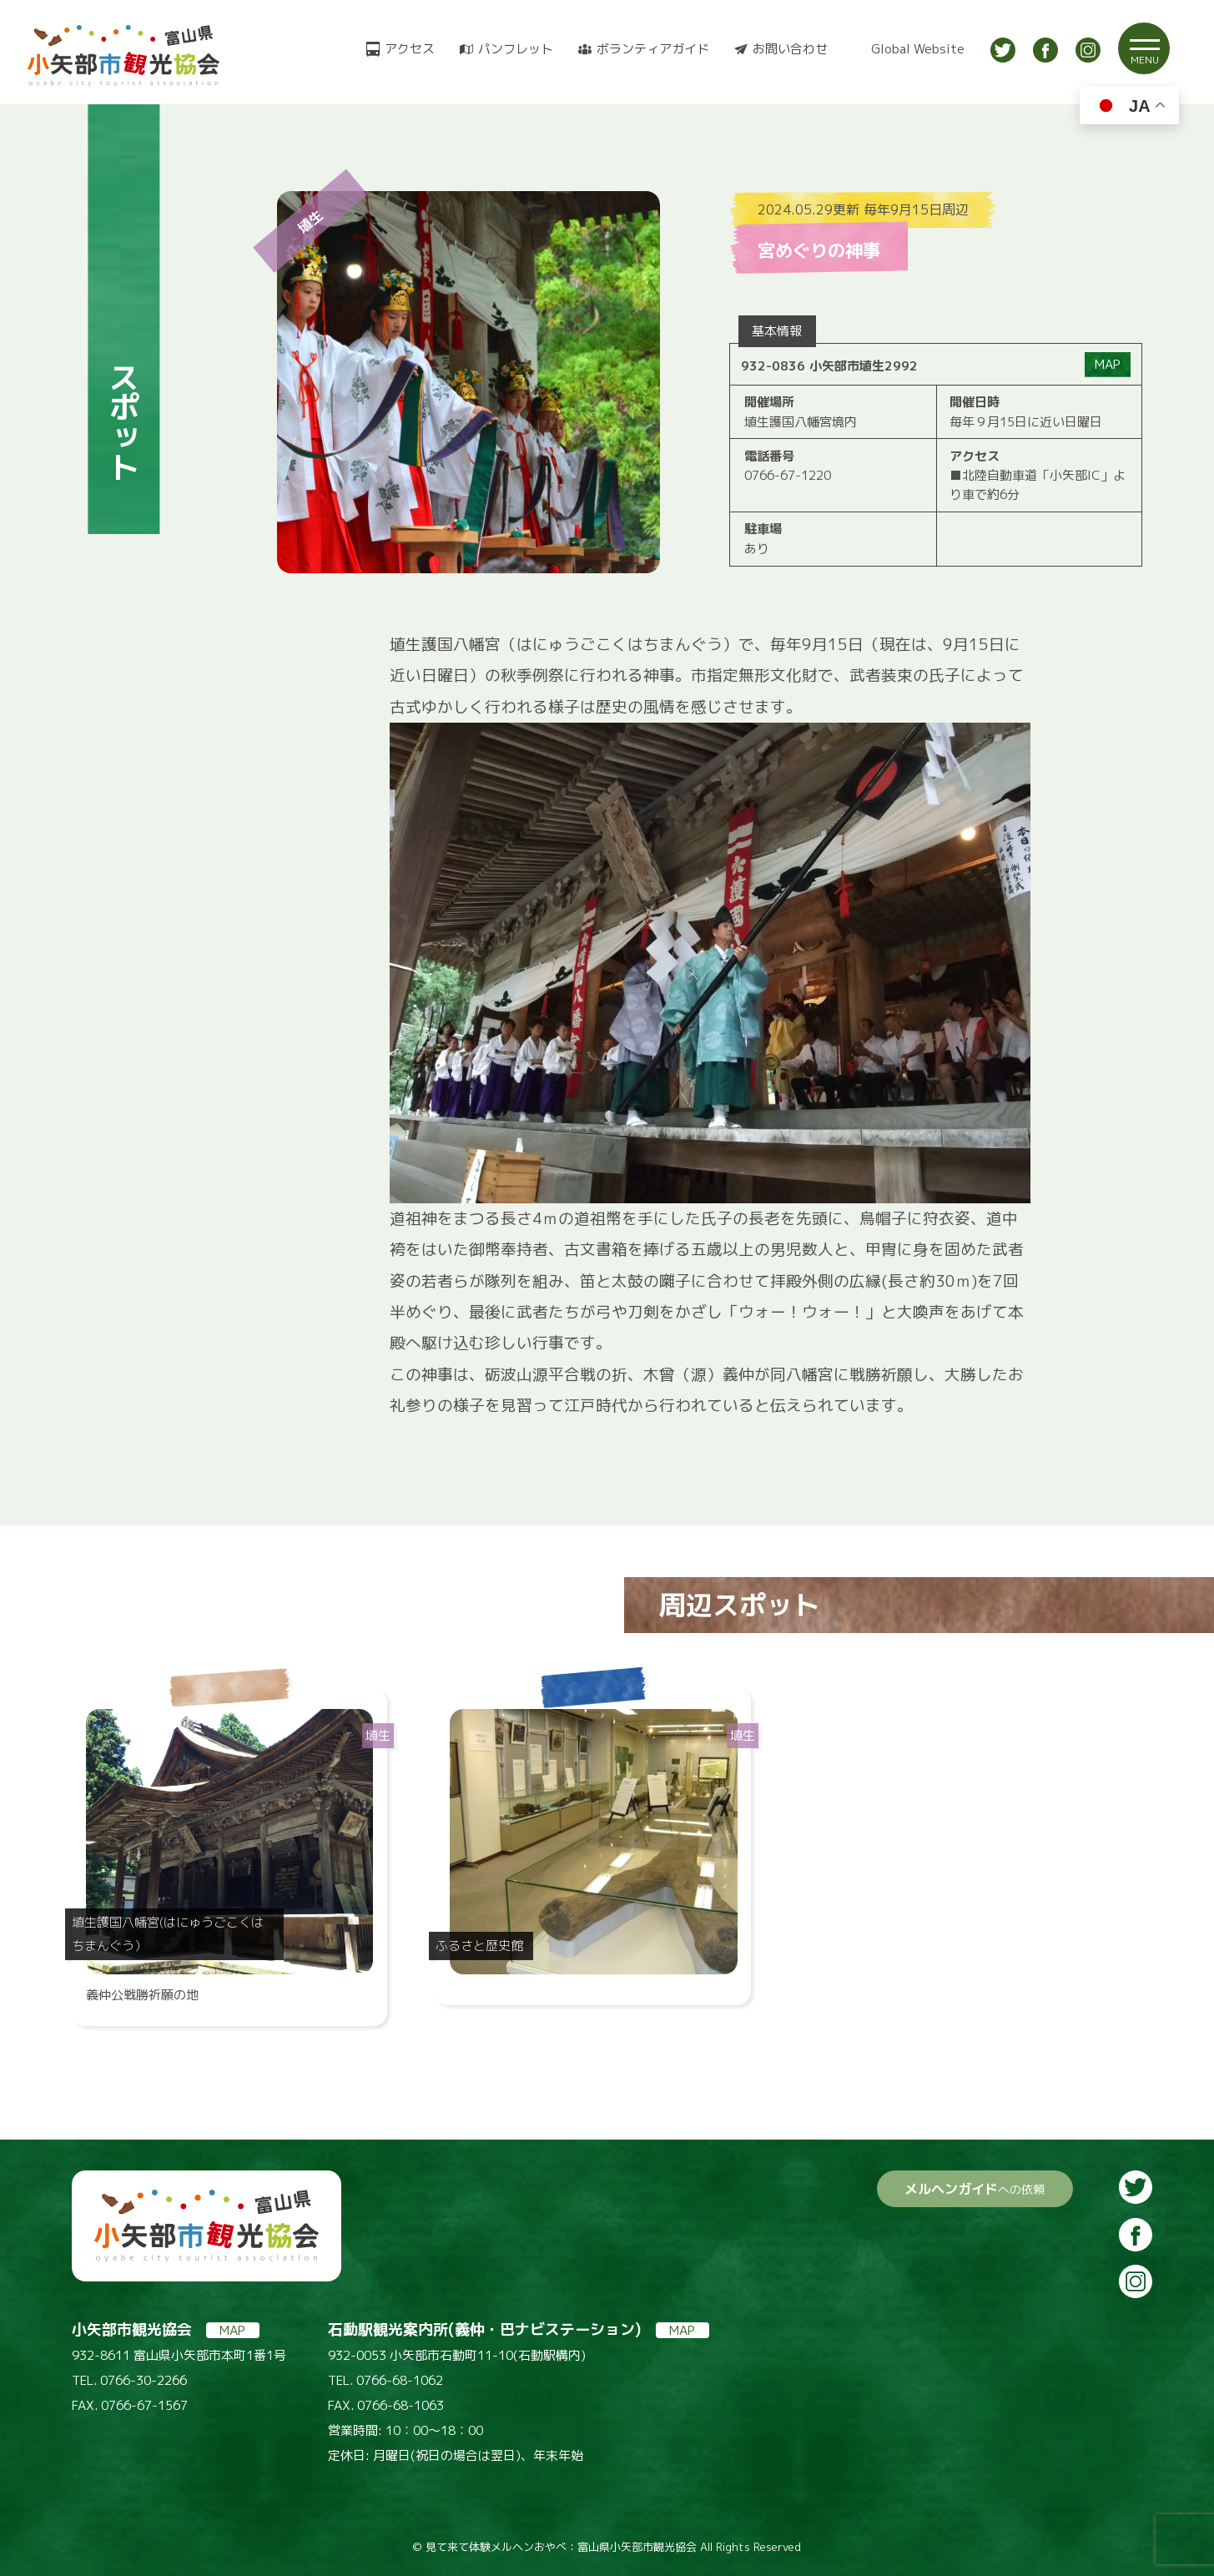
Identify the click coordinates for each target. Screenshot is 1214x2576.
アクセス (410, 49)
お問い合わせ (790, 49)
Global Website (918, 49)
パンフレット (515, 49)
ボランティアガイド (653, 49)
